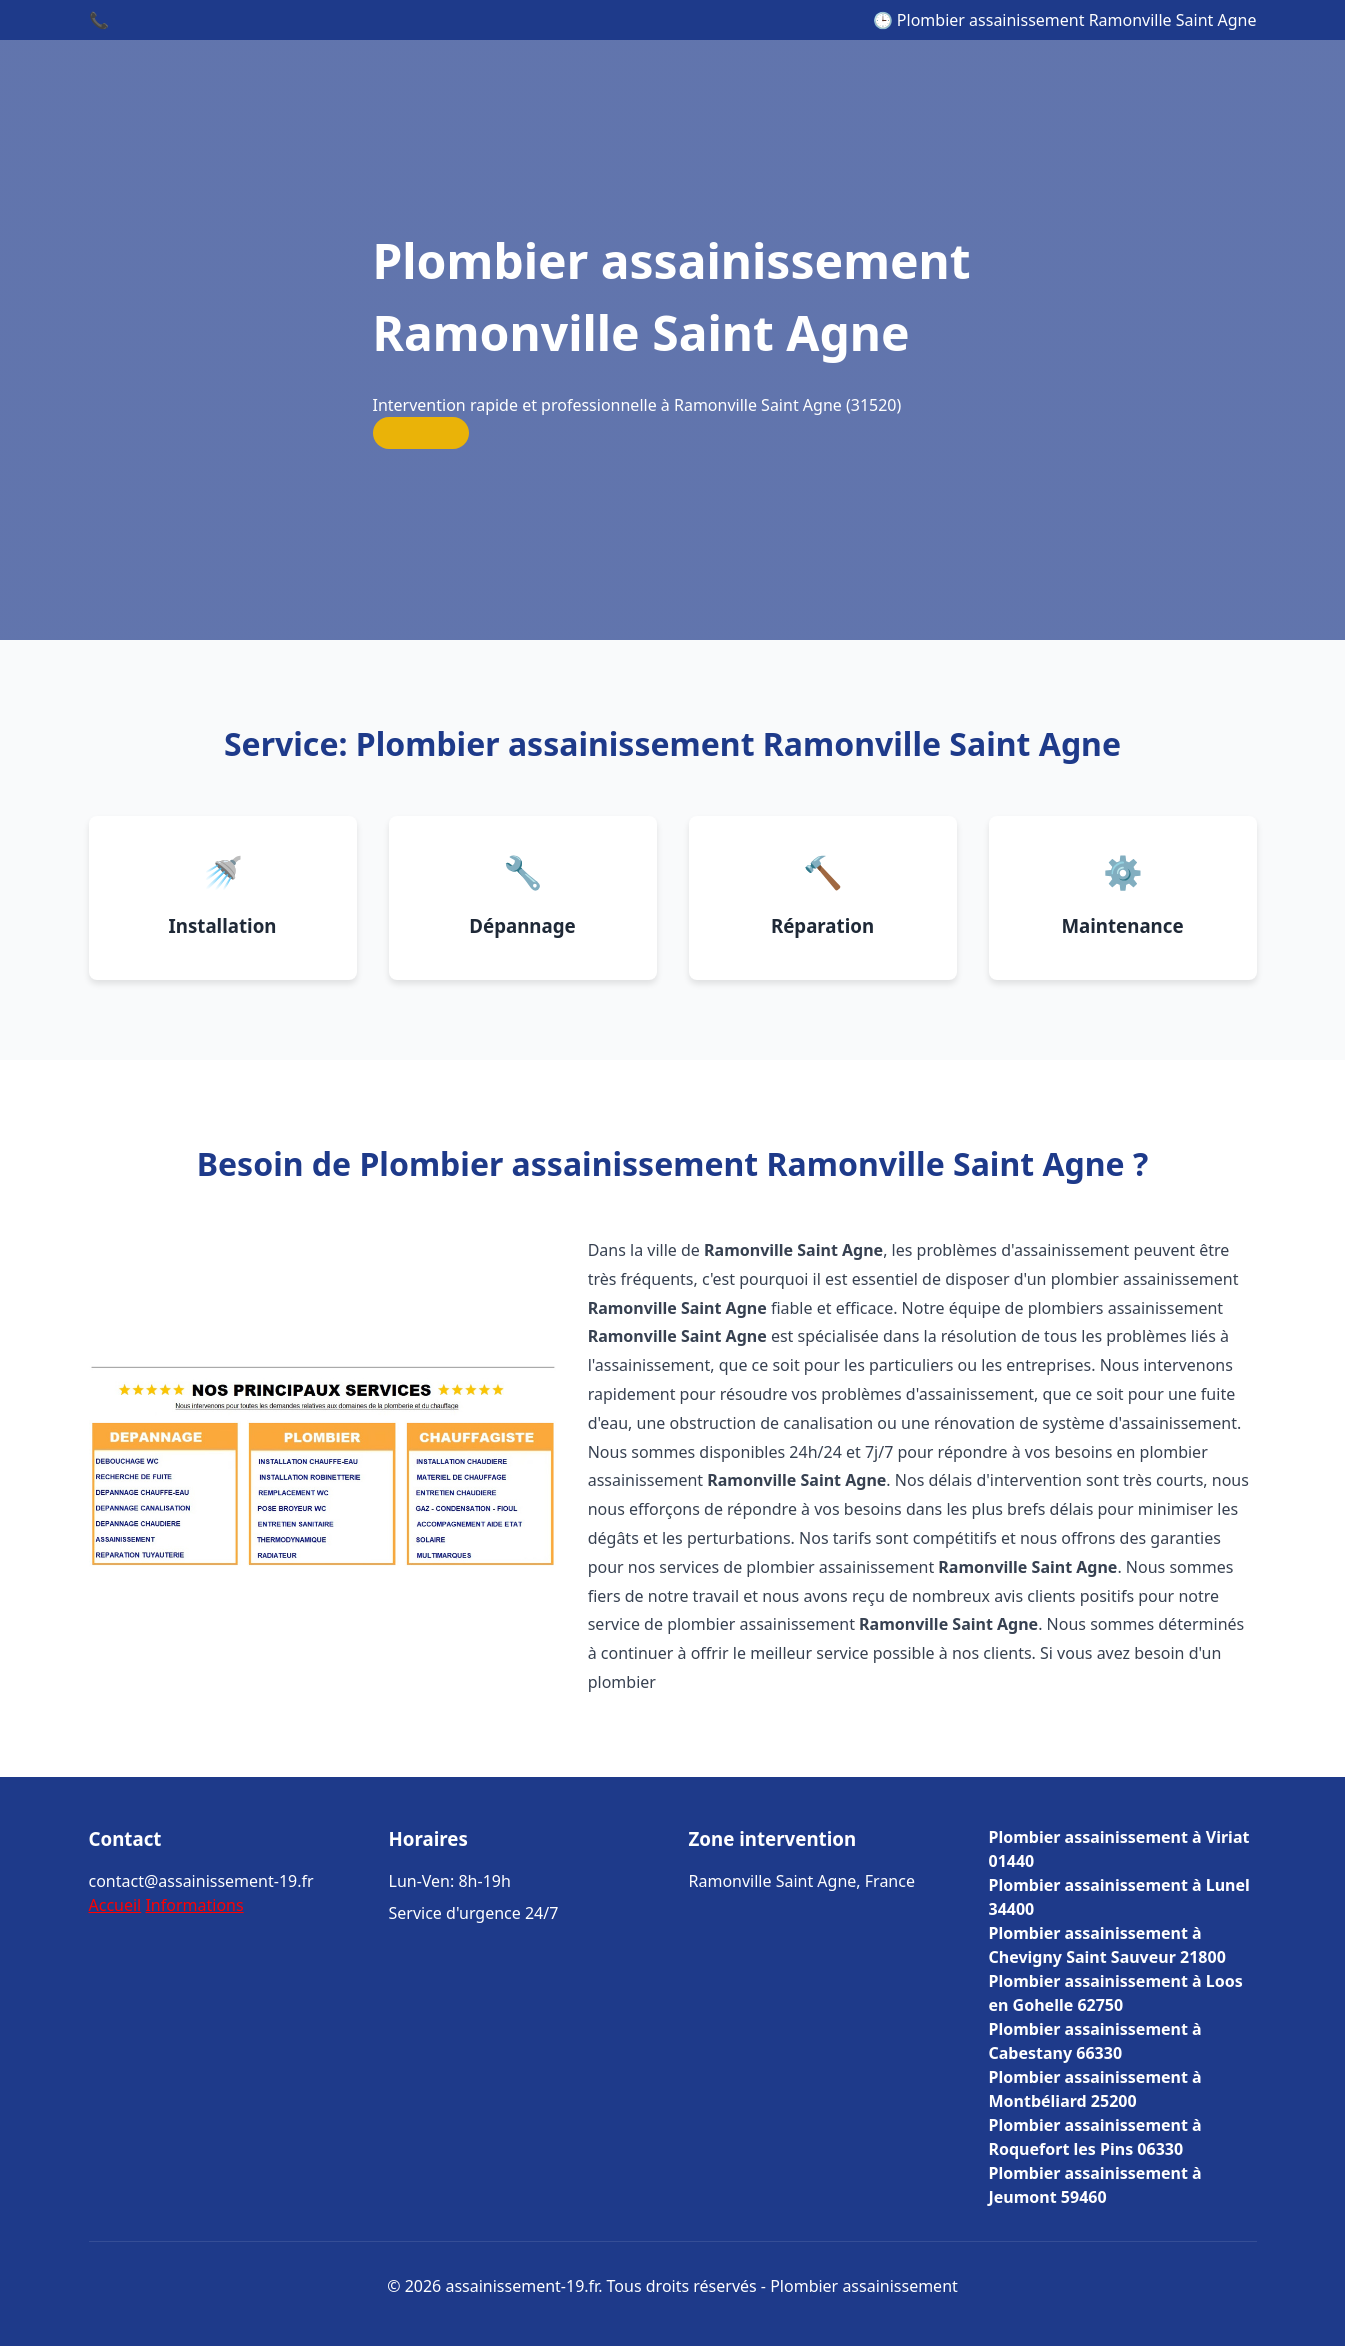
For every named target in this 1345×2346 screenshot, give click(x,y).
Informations (194, 1905)
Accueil (115, 1905)
